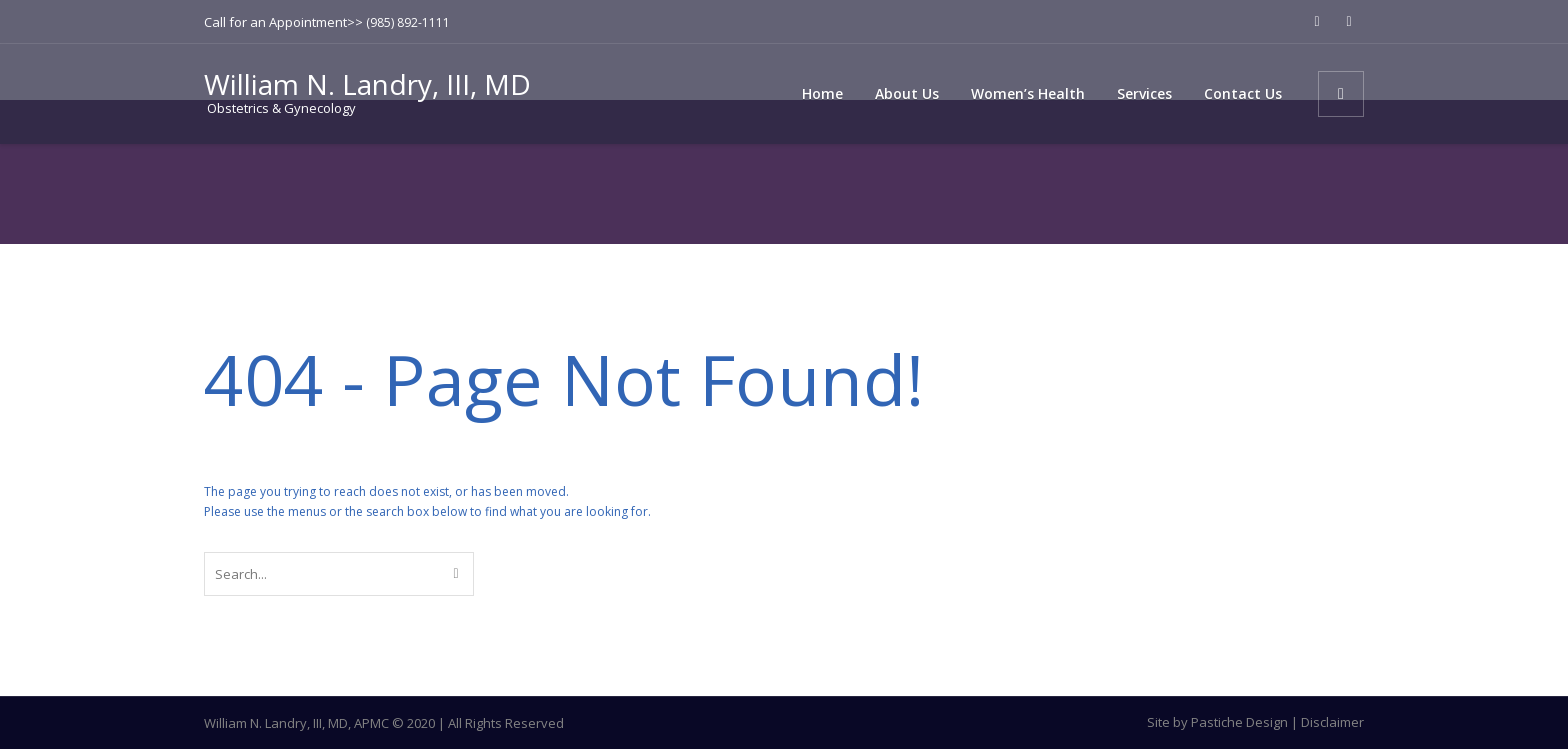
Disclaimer (1332, 722)
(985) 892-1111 (408, 22)
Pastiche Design (1239, 722)
